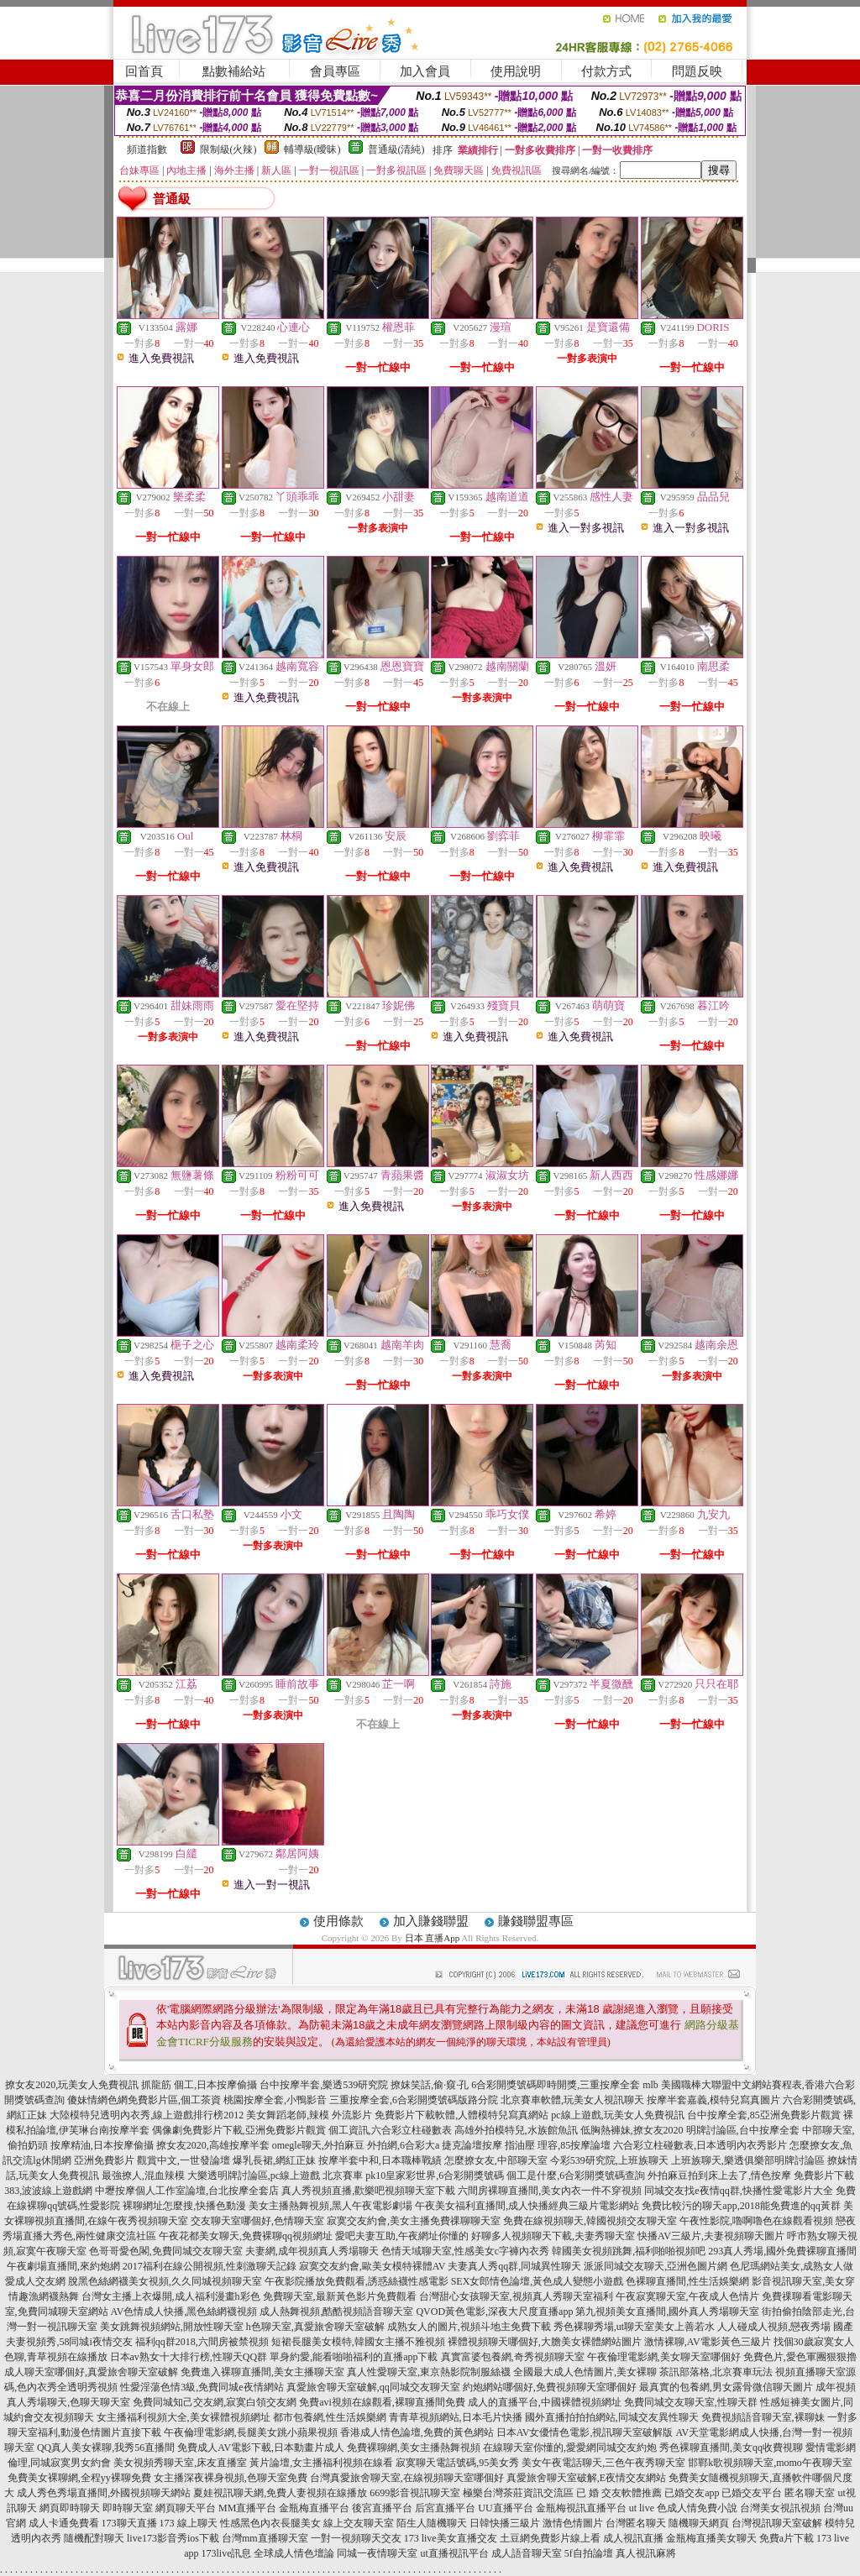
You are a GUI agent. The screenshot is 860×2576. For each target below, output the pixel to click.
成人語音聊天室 (526, 2553)
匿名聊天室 (809, 2493)
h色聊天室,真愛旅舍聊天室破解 (315, 2327)
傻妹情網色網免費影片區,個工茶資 (144, 2100)
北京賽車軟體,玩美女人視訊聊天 (572, 2100)
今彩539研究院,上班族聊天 (609, 2160)
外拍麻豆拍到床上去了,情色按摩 (719, 2175)
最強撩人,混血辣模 (143, 2175)
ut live (641, 2508)
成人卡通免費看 (64, 2523)
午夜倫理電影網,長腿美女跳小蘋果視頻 (251, 2432)
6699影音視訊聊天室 (415, 2493)
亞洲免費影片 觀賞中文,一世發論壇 (152, 2160)
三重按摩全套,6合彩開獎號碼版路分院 (413, 2100)
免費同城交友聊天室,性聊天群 (691, 2402)
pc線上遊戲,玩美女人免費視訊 (617, 2115)
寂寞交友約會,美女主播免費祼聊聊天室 (414, 2221)
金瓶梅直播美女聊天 (711, 2538)
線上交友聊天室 (358, 2523)
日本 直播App (432, 1938)
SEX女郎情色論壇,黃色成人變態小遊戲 (537, 2281)
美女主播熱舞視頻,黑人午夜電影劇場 (330, 2206)
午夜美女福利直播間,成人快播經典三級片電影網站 (527, 2206)
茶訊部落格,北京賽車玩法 (716, 2372)
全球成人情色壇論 (294, 2553)
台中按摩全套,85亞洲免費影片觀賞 (764, 2115)
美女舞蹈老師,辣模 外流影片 (309, 2115)
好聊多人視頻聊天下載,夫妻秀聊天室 (553, 2236)
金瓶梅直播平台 (314, 2508)
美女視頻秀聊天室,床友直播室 (180, 2463)
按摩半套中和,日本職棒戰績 (380, 2160)
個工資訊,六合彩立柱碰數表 (390, 2130)
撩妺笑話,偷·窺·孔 (430, 2085)
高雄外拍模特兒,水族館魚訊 (516, 2130)
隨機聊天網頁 (699, 2523)
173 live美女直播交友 (450, 2538)
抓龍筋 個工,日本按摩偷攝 (199, 2085)
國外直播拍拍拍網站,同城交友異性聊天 (612, 2417)
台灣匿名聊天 (636, 2523)
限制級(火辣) (228, 149)
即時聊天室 (127, 2508)
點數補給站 (233, 71)
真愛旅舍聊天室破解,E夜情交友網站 (586, 2478)
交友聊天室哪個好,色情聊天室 (257, 2221)
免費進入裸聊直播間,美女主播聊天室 (262, 2372)
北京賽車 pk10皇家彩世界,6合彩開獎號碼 (413, 2175)
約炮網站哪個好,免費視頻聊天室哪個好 (550, 2387)
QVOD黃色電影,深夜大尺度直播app (494, 2311)
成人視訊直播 (633, 2538)
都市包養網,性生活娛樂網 (329, 2417)
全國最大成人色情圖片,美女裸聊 (585, 2372)
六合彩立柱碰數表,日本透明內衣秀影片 (700, 2145)
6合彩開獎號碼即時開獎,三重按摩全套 (555, 2085)
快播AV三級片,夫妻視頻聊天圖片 (710, 2236)
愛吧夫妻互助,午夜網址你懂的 (402, 2236)
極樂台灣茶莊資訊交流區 (518, 2493)
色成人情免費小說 (697, 2508)
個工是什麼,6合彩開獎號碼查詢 (575, 2175)
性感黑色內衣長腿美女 (270, 2523)
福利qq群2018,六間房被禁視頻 (202, 2342)
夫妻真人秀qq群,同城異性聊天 (514, 2266)
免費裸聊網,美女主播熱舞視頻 (413, 2447)
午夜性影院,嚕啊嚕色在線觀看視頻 (756, 2221)
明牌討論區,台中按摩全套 (743, 2130)
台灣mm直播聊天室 (265, 2538)
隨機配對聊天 (94, 2538)
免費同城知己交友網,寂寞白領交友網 (214, 2402)
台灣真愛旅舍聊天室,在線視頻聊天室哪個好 (407, 2478)
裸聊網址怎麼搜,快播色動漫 (184, 2206)
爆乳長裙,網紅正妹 (274, 2160)
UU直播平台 (505, 2508)
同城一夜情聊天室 (377, 2553)
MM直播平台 (247, 2508)
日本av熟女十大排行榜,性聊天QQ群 (189, 2357)
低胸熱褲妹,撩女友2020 (632, 2130)
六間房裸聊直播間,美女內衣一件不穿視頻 (550, 2190)
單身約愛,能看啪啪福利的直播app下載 (354, 2357)
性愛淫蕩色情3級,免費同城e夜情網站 (201, 2387)
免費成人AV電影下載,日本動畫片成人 (260, 2447)
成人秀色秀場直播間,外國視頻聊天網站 (104, 2493)
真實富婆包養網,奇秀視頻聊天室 (513, 2357)
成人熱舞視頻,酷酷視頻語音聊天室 (336, 2311)
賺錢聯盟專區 (536, 1921)
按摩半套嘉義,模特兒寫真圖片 (713, 2100)
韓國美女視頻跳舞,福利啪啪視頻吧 (628, 2251)
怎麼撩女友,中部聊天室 (496, 2160)
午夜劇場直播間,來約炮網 (63, 2266)
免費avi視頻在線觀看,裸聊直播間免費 (382, 2402)
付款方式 (606, 71)
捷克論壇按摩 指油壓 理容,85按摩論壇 (526, 2145)
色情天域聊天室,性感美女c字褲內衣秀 (465, 2251)
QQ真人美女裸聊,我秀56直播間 (106, 2447)
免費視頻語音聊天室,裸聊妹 (763, 2417)
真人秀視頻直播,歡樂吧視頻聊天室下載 (368, 2190)
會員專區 (335, 71)
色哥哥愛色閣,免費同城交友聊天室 (166, 2251)
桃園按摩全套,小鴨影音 (275, 2100)
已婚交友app (691, 2493)
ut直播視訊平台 (454, 2553)
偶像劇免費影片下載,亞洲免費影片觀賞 (239, 2130)
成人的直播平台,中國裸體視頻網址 (544, 2402)
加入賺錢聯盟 (431, 1921)
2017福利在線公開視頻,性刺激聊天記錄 (209, 2266)
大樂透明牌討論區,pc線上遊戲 (253, 2175)
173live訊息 (226, 2553)
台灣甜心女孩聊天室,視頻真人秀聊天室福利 (516, 2296)
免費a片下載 (786, 2538)
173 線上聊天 (189, 2523)
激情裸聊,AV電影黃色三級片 (707, 2342)
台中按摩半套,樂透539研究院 (324, 2085)
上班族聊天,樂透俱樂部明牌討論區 (748, 2160)
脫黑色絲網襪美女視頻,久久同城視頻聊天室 (165, 2281)
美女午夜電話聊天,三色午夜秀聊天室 (603, 2463)
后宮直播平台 (445, 2508)
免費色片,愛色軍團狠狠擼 (800, 2357)
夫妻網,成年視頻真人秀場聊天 (312, 2251)
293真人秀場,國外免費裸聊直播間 (782, 2251)
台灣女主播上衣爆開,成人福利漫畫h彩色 (170, 2296)
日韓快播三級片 (504, 2523)
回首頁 (144, 71)
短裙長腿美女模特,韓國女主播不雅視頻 (358, 2342)
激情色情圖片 (573, 2523)
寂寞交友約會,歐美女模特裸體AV (372, 2266)
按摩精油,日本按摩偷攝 (102, 2145)
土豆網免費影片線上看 (550, 2538)
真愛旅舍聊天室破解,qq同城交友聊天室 (373, 2387)
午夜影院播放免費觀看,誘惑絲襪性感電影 (356, 2281)
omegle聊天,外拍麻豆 (318, 2145)
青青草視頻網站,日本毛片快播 (455, 2417)
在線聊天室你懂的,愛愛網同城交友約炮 (570, 2447)
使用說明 (515, 71)
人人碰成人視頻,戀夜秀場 (774, 2327)
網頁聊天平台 (185, 2508)
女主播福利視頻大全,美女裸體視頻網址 (183, 2417)
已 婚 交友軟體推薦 (619, 2493)
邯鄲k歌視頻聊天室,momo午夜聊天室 (770, 2463)
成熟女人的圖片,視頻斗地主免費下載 (469, 2327)
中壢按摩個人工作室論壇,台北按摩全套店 (187, 2190)
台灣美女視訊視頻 (780, 2508)
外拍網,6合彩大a (403, 2145)
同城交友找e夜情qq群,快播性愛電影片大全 (738, 2190)
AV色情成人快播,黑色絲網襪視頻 (184, 2311)
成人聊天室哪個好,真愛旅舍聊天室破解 (91, 2372)
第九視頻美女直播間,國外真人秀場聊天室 (667, 2311)
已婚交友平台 (751, 2493)
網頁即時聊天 (69, 2508)
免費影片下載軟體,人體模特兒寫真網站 (461, 2115)
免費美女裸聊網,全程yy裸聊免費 (79, 2478)
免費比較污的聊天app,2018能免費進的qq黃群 (741, 2206)
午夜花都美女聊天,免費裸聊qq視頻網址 (246, 2236)
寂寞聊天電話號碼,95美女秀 (457, 2463)
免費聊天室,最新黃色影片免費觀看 (340, 2296)
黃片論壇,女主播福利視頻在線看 (321, 2463)
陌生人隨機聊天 (431, 2523)
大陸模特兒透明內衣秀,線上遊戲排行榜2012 (147, 2115)
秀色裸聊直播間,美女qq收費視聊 (731, 2447)
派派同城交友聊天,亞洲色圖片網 (655, 2266)
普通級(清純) (396, 149)
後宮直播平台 (382, 2508)
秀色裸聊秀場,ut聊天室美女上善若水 (634, 2327)
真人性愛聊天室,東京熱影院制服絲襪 (429, 2372)
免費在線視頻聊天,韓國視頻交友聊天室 (590, 2221)
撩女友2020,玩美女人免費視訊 (72, 2085)
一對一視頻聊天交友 (356, 2538)
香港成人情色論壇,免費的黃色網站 (417, 2432)
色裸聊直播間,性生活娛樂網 (687, 2281)
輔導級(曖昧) (312, 149)
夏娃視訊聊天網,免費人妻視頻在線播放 (280, 2493)
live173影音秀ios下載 (173, 2538)
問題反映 (697, 71)
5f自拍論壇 (588, 2553)
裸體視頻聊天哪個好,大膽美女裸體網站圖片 (545, 2342)
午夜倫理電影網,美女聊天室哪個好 (664, 2357)
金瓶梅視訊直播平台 (581, 2508)
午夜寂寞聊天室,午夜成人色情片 (687, 2296)
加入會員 (425, 71)
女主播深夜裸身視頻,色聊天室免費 (230, 2478)
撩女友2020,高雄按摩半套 (213, 2145)
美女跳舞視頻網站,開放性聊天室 (172, 2327)
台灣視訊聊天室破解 (777, 2523)
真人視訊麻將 (646, 2553)
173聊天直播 (129, 2523)
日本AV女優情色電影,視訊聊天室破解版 (585, 2432)
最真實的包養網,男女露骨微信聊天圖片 (726, 2387)
